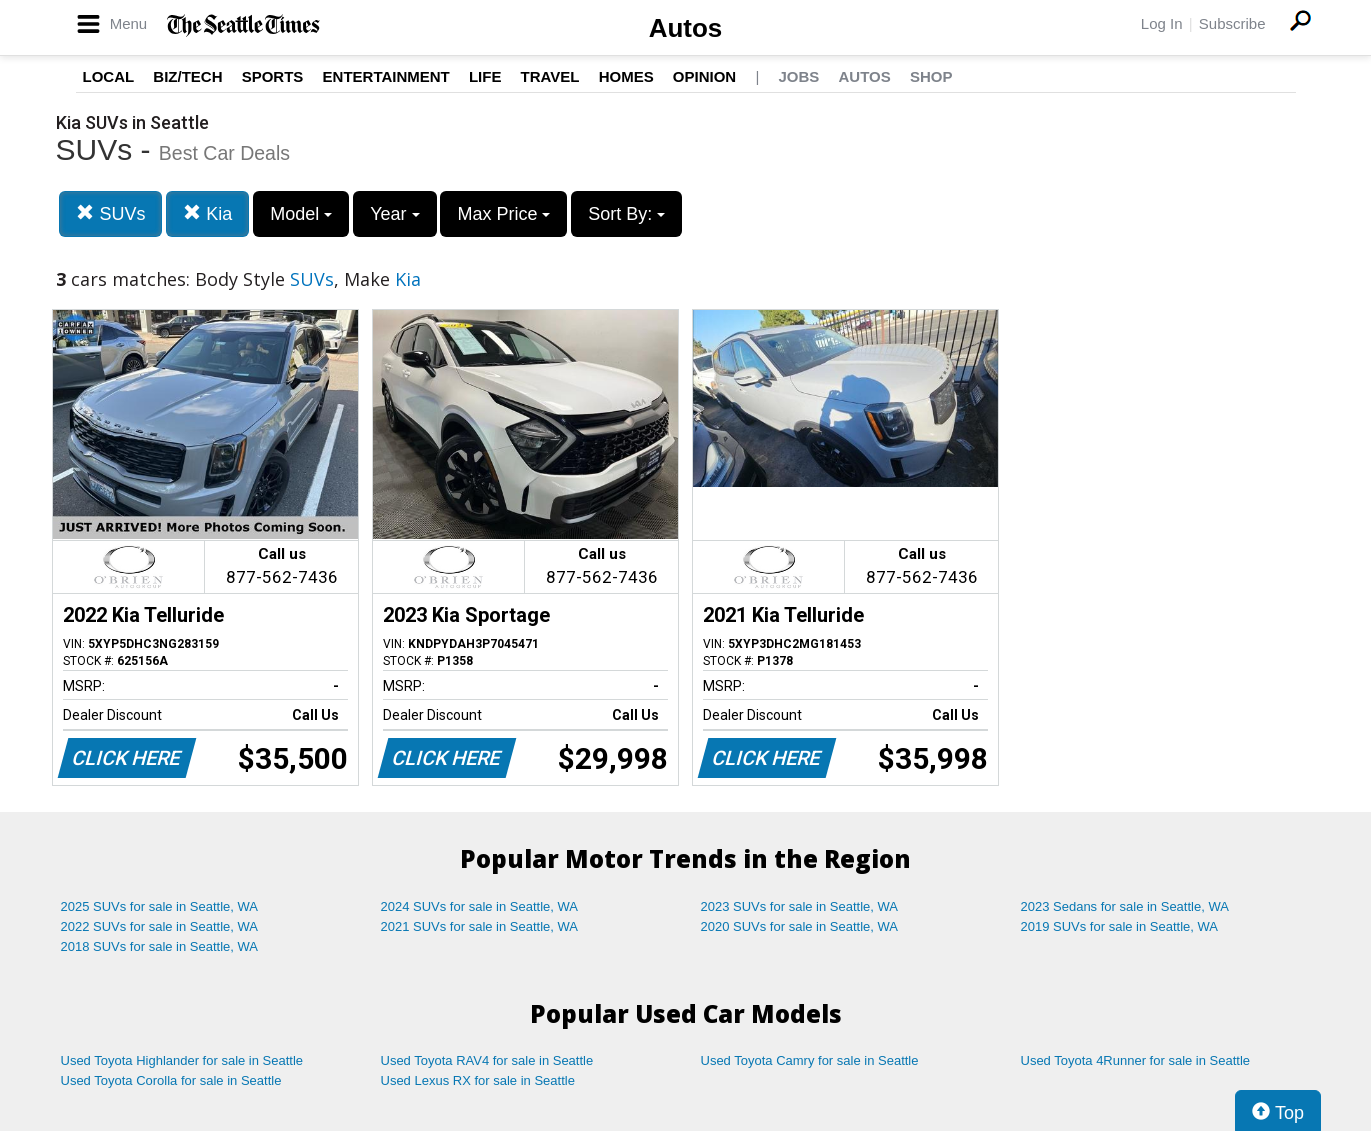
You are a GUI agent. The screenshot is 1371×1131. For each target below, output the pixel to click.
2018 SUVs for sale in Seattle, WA (160, 946)
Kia (207, 213)
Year (394, 214)
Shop (931, 76)
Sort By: (626, 214)
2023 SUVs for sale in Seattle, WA (800, 906)
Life (485, 76)
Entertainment (386, 76)
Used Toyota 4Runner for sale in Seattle (1136, 1060)
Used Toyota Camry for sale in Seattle (810, 1060)
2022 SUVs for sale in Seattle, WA (160, 926)
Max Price (503, 214)
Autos (686, 28)
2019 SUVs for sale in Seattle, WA (1120, 926)
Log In (1162, 23)
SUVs (110, 213)
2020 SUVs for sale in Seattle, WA (800, 926)
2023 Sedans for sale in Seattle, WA (1125, 906)
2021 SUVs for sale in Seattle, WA (480, 926)
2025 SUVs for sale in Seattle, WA (160, 906)
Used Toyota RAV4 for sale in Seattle (487, 1060)
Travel (550, 76)
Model (301, 214)
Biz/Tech (187, 76)
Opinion (704, 76)
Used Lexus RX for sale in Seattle (478, 1080)
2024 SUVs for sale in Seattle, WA (480, 906)
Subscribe (1232, 23)
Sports (273, 76)
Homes (626, 76)
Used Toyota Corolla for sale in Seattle (171, 1080)
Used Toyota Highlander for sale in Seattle (182, 1060)
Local (109, 76)
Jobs (798, 76)
